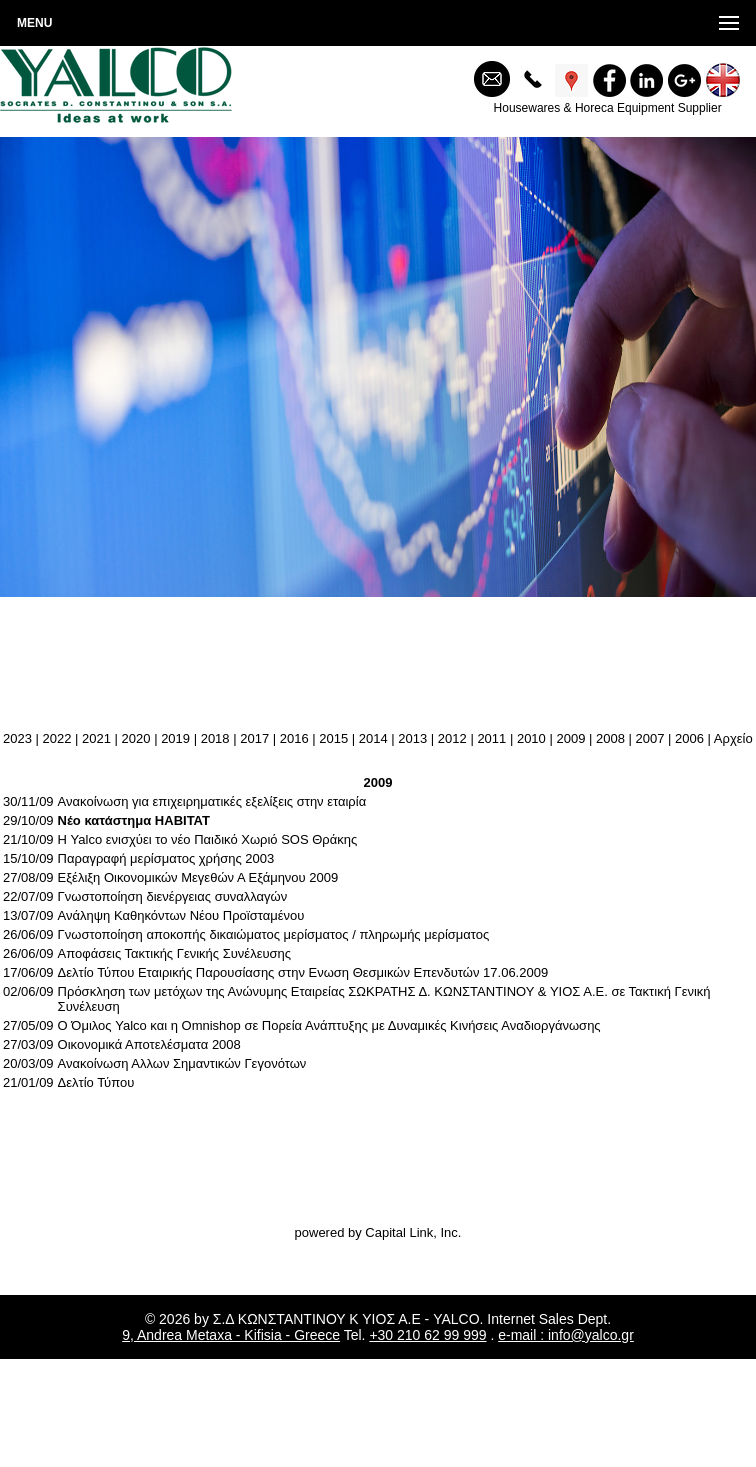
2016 (294, 738)
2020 (136, 738)
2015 (333, 738)
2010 (531, 738)
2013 (412, 738)
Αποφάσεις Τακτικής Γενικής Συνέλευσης (174, 953)
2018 (215, 738)
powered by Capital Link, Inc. (378, 1232)
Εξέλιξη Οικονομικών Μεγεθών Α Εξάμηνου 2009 (198, 877)
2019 (175, 738)
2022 (57, 738)
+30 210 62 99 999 (427, 1335)
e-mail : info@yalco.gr (566, 1335)
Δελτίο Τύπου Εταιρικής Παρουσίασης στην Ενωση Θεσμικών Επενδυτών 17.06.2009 (303, 972)
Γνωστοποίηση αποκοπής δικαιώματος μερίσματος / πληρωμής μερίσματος (274, 934)
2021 (96, 738)
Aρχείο (733, 738)
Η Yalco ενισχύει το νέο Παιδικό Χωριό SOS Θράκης (208, 839)
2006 (689, 738)
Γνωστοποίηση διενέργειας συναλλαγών (173, 896)
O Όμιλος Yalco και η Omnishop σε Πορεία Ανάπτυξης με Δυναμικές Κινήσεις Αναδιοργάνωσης (329, 1025)
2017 (254, 738)
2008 (610, 738)
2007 (650, 738)
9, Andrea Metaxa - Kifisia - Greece (231, 1335)
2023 (17, 738)
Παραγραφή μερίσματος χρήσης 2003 (166, 858)
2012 (452, 738)
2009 (570, 738)
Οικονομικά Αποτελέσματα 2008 (149, 1044)
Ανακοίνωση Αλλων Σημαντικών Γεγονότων (182, 1063)
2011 (491, 738)
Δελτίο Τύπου (96, 1082)
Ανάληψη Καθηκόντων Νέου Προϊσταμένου (181, 915)
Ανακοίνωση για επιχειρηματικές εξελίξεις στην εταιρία (212, 801)
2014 (373, 738)
